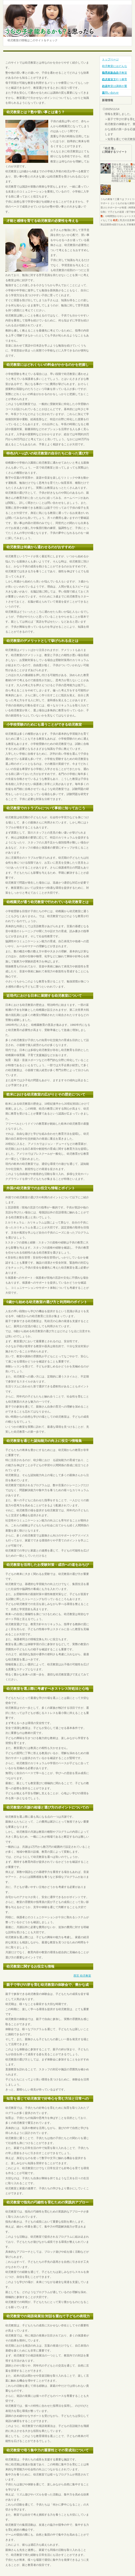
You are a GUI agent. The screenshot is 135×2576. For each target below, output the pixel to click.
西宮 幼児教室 (82, 1975)
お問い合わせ (110, 92)
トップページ (110, 59)
